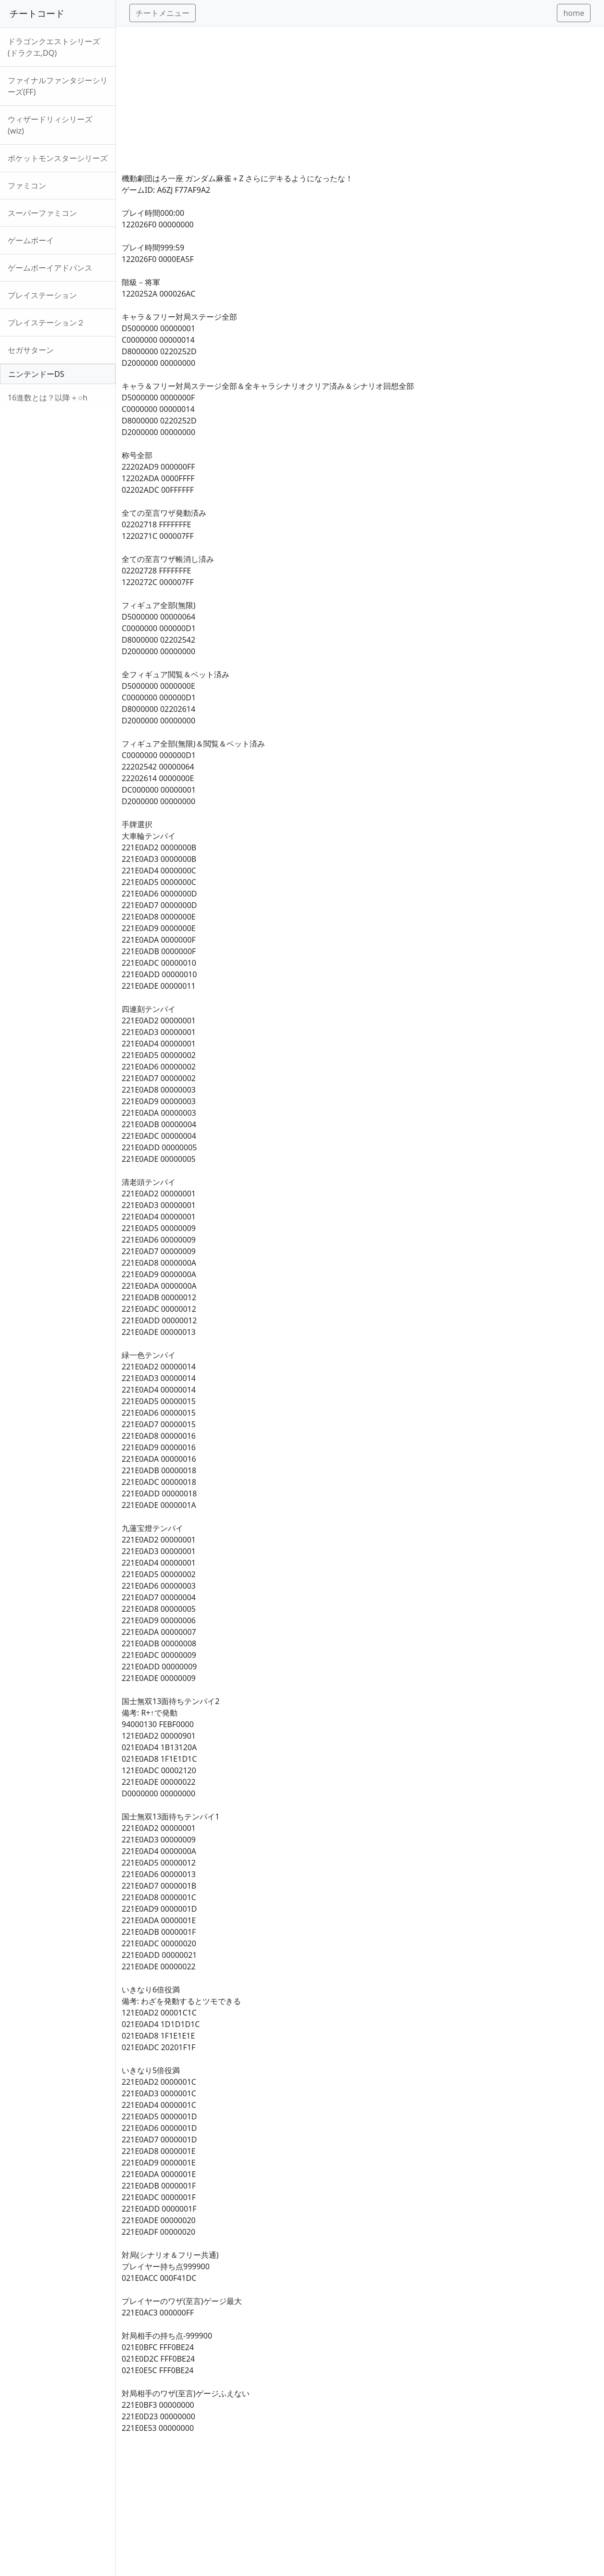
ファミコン (27, 185)
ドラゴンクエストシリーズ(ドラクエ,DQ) (54, 47)
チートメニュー (162, 13)
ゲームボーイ (31, 240)
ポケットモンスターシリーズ (58, 158)
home (573, 13)
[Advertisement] (360, 93)
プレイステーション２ (46, 322)
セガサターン (31, 350)
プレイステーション (42, 295)
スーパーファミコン (42, 213)
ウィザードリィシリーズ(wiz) (50, 125)
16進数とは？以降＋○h (48, 397)
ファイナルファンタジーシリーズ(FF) (58, 86)
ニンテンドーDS (36, 374)
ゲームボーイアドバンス (50, 267)
